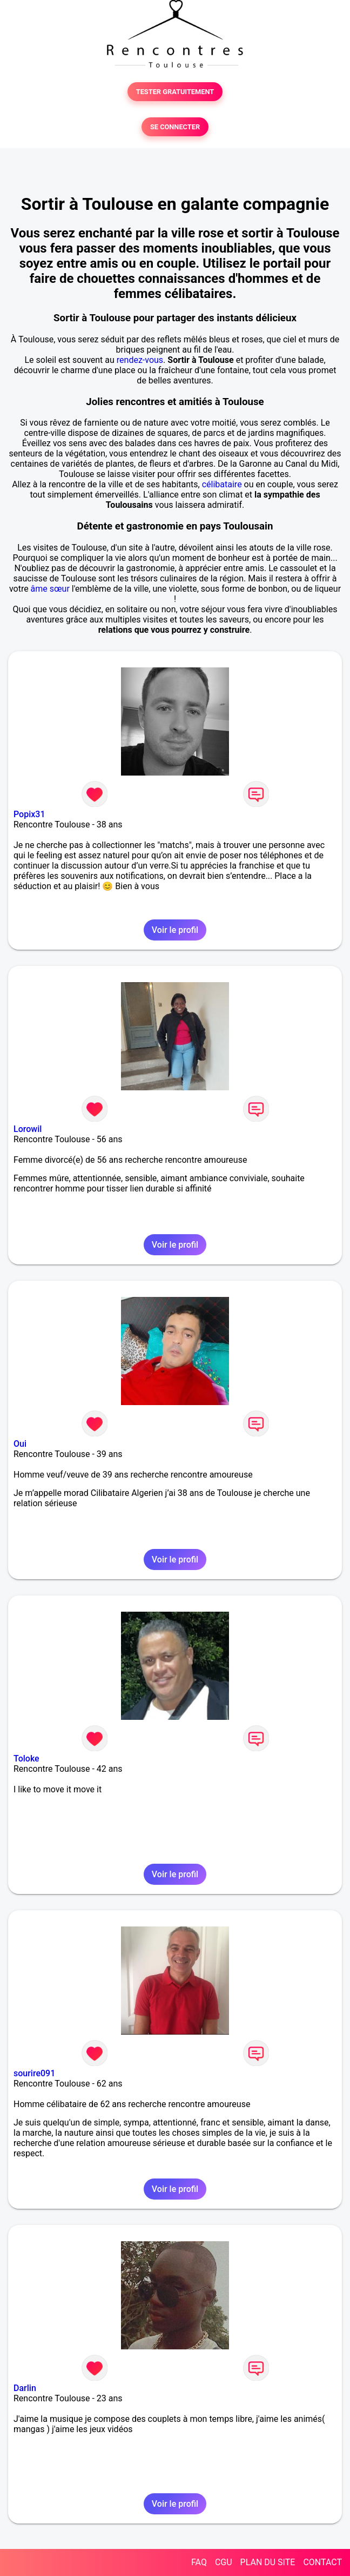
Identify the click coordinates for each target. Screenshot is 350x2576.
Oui (20, 1444)
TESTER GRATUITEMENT (175, 92)
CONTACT (322, 2562)
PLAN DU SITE (267, 2562)
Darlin (25, 2388)
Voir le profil (175, 930)
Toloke (26, 1758)
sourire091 (34, 2073)
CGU (223, 2562)
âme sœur (50, 589)
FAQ (199, 2562)
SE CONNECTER (175, 127)
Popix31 (29, 814)
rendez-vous (140, 360)
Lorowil (28, 1129)
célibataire (222, 484)
